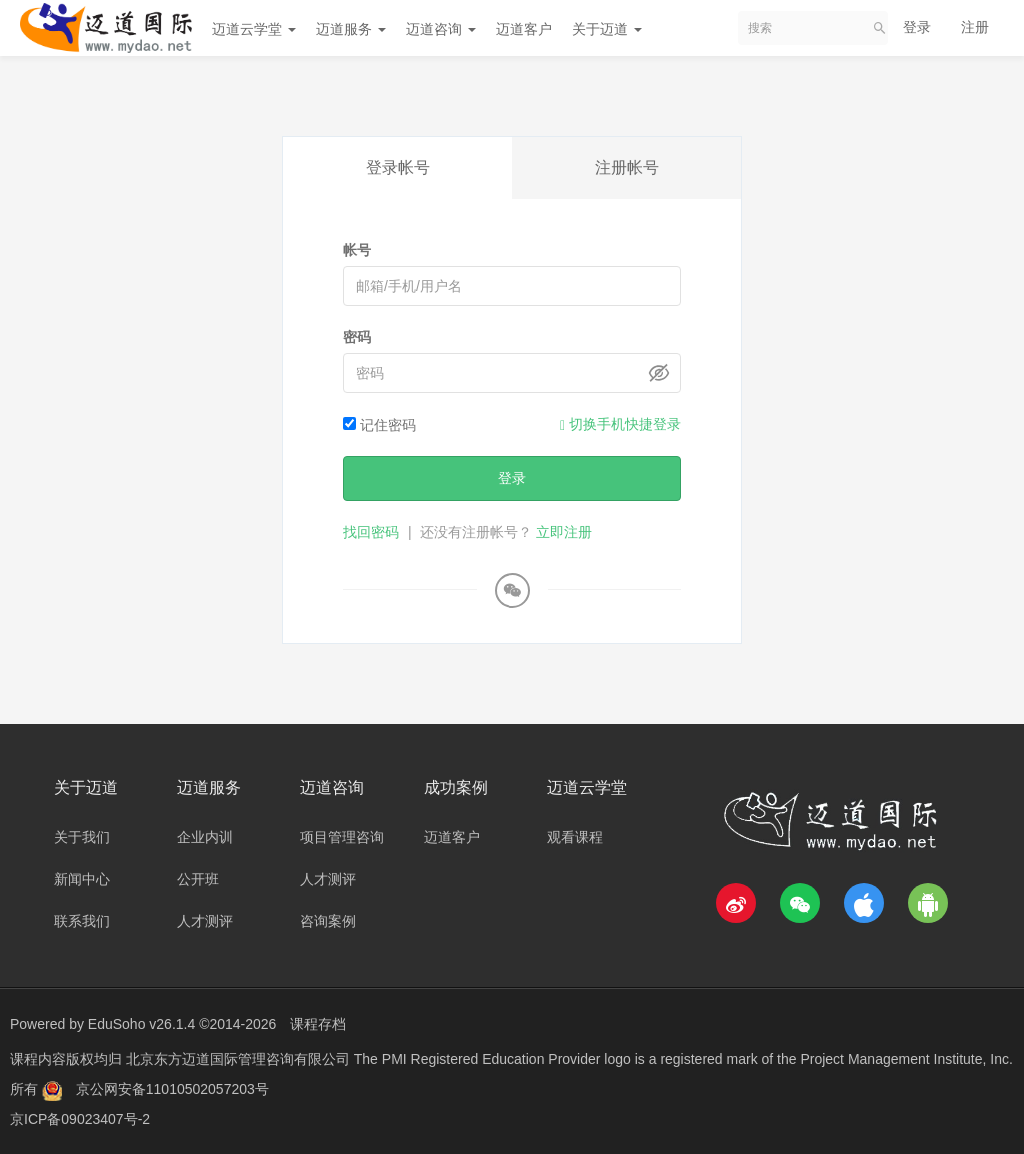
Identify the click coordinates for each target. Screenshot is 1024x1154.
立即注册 (564, 532)
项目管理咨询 (342, 837)
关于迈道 (607, 29)
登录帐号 (398, 167)
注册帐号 (627, 167)
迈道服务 (351, 29)
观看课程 (575, 837)
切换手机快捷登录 (620, 424)
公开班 (198, 879)
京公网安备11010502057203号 (172, 1089)
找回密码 (371, 532)
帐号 (357, 250)
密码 (357, 337)
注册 (975, 27)
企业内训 (205, 837)
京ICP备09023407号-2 (80, 1119)
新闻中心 (82, 879)
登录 (917, 27)
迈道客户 (524, 29)
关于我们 (82, 837)
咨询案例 (328, 921)
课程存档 (318, 1024)
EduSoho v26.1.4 (141, 1024)
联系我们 (82, 921)
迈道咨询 (441, 29)
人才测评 (205, 921)
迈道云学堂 (254, 29)
